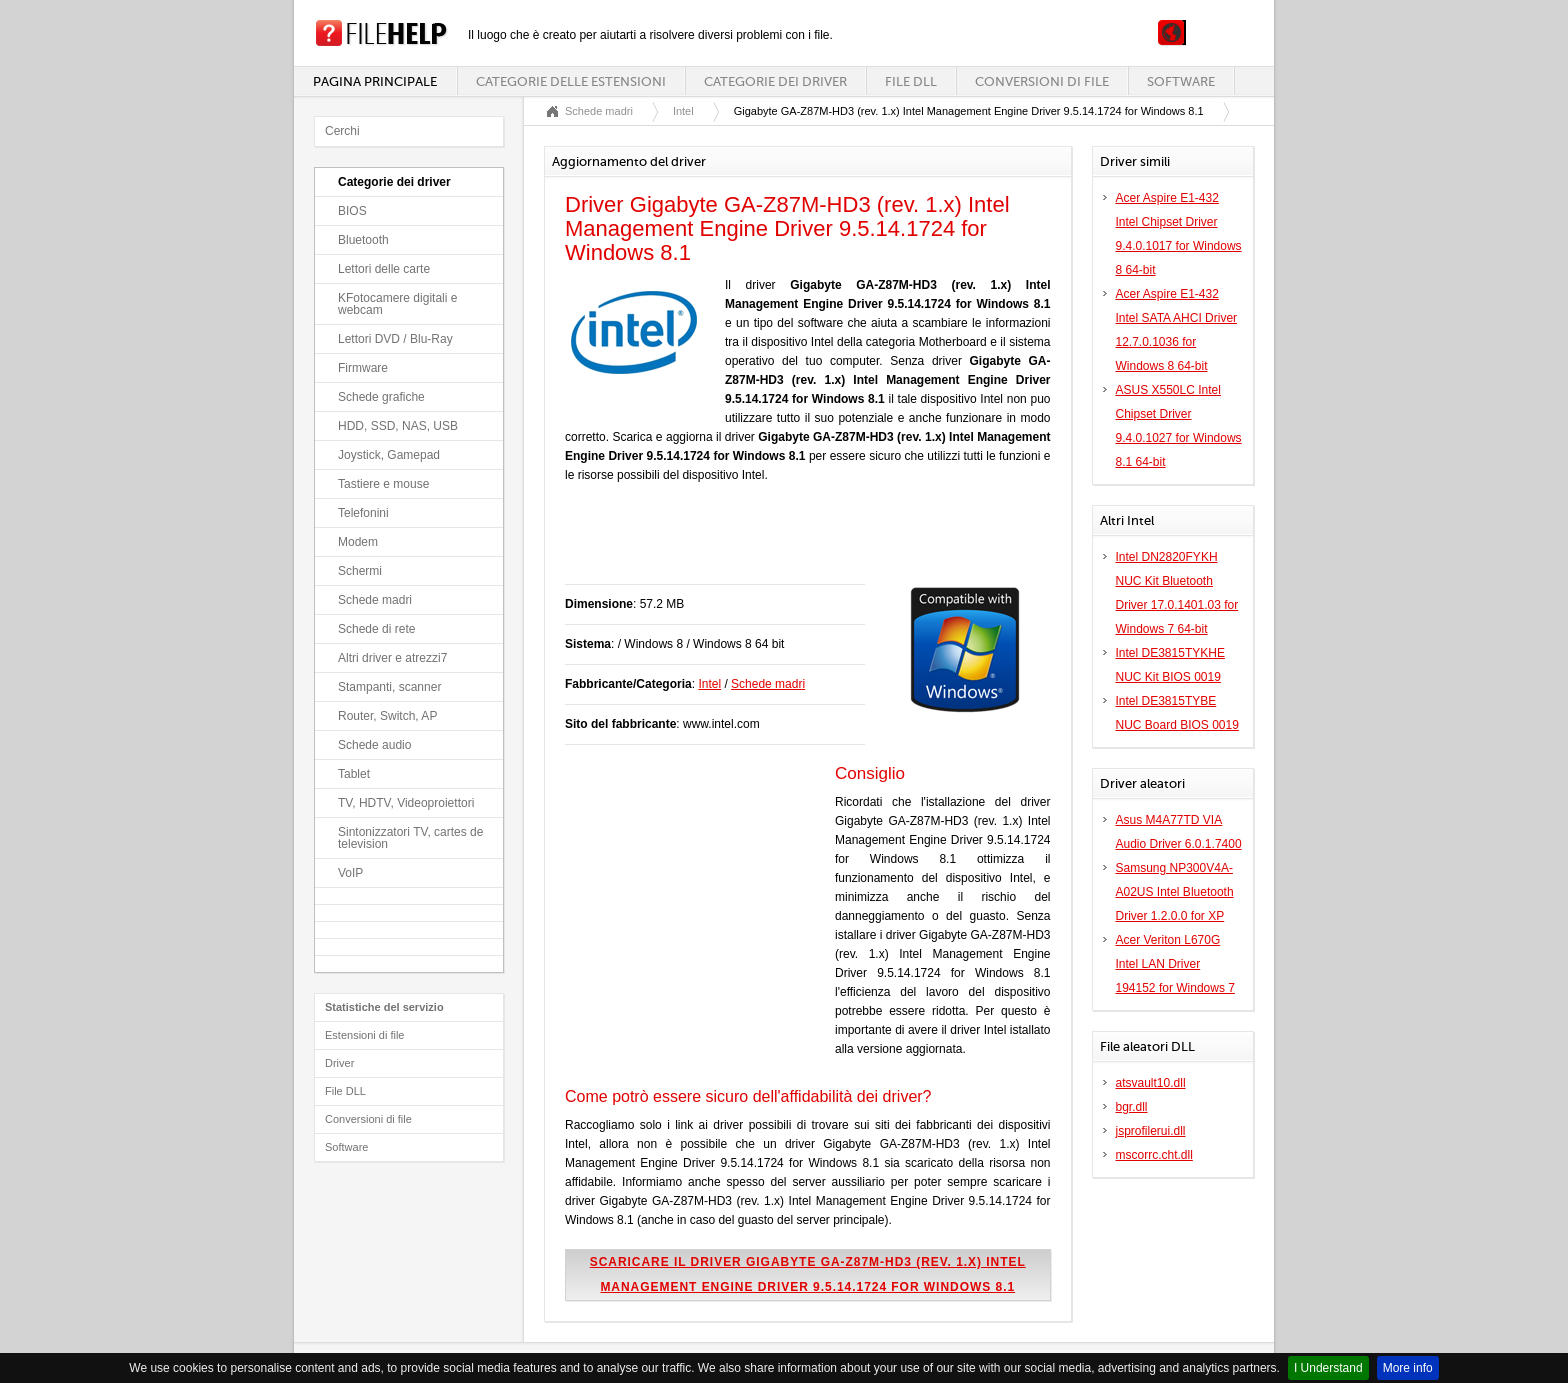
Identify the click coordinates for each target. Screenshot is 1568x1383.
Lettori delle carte (384, 269)
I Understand (1328, 1368)
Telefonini (363, 513)
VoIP (350, 873)
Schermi (360, 571)
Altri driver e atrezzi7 (392, 658)
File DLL (911, 81)
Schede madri (375, 600)
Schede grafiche (381, 397)
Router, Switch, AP (387, 716)
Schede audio (374, 745)
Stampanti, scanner (389, 687)
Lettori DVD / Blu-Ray (395, 339)
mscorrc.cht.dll (1154, 1155)
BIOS (352, 211)
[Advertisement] (799, 544)
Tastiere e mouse (383, 484)
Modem (358, 542)
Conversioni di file (1042, 81)
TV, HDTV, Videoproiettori (406, 803)
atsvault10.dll (1151, 1083)
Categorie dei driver (775, 81)
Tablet (354, 774)
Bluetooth (363, 240)
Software (1181, 81)
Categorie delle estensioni (571, 81)
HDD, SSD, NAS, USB (398, 426)
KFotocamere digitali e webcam (397, 304)
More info (1408, 1368)
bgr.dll (1132, 1107)
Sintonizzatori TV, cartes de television (410, 838)
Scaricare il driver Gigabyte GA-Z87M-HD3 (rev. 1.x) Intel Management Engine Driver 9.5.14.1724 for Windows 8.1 (808, 1274)
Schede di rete (376, 629)
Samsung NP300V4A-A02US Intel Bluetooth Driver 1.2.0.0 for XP (1175, 892)
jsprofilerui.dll (1151, 1131)
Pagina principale (375, 81)
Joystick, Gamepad (389, 455)
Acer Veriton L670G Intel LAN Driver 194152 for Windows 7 (1175, 964)
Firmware (363, 368)
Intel (683, 111)
